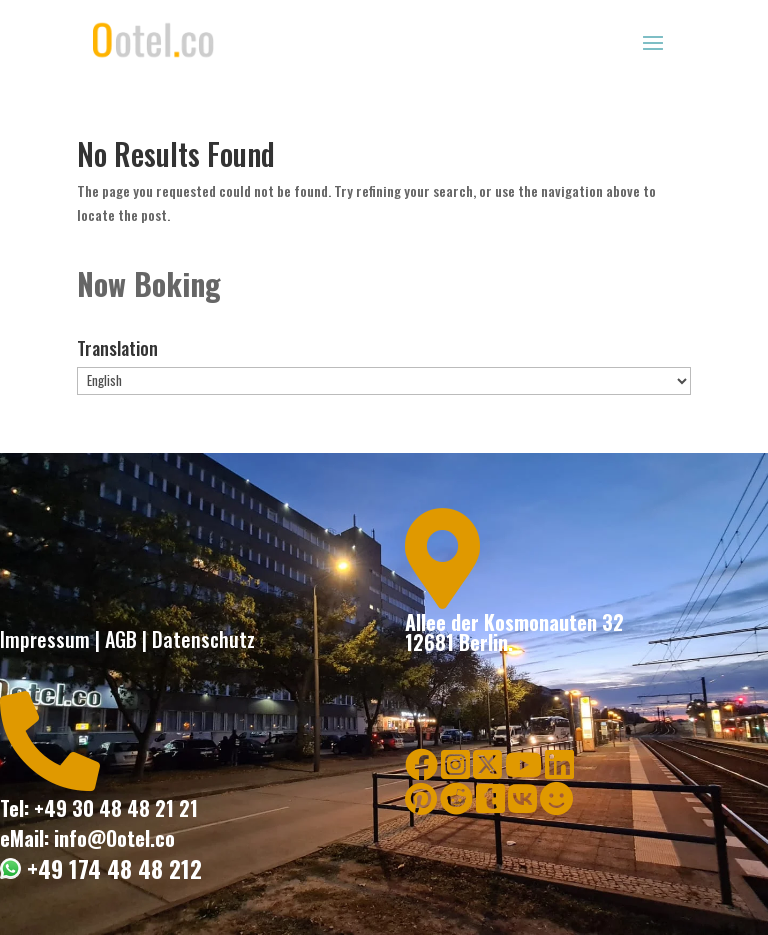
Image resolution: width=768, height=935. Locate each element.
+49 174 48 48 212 (111, 869)
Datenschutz (203, 639)
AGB (121, 639)
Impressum (45, 639)
